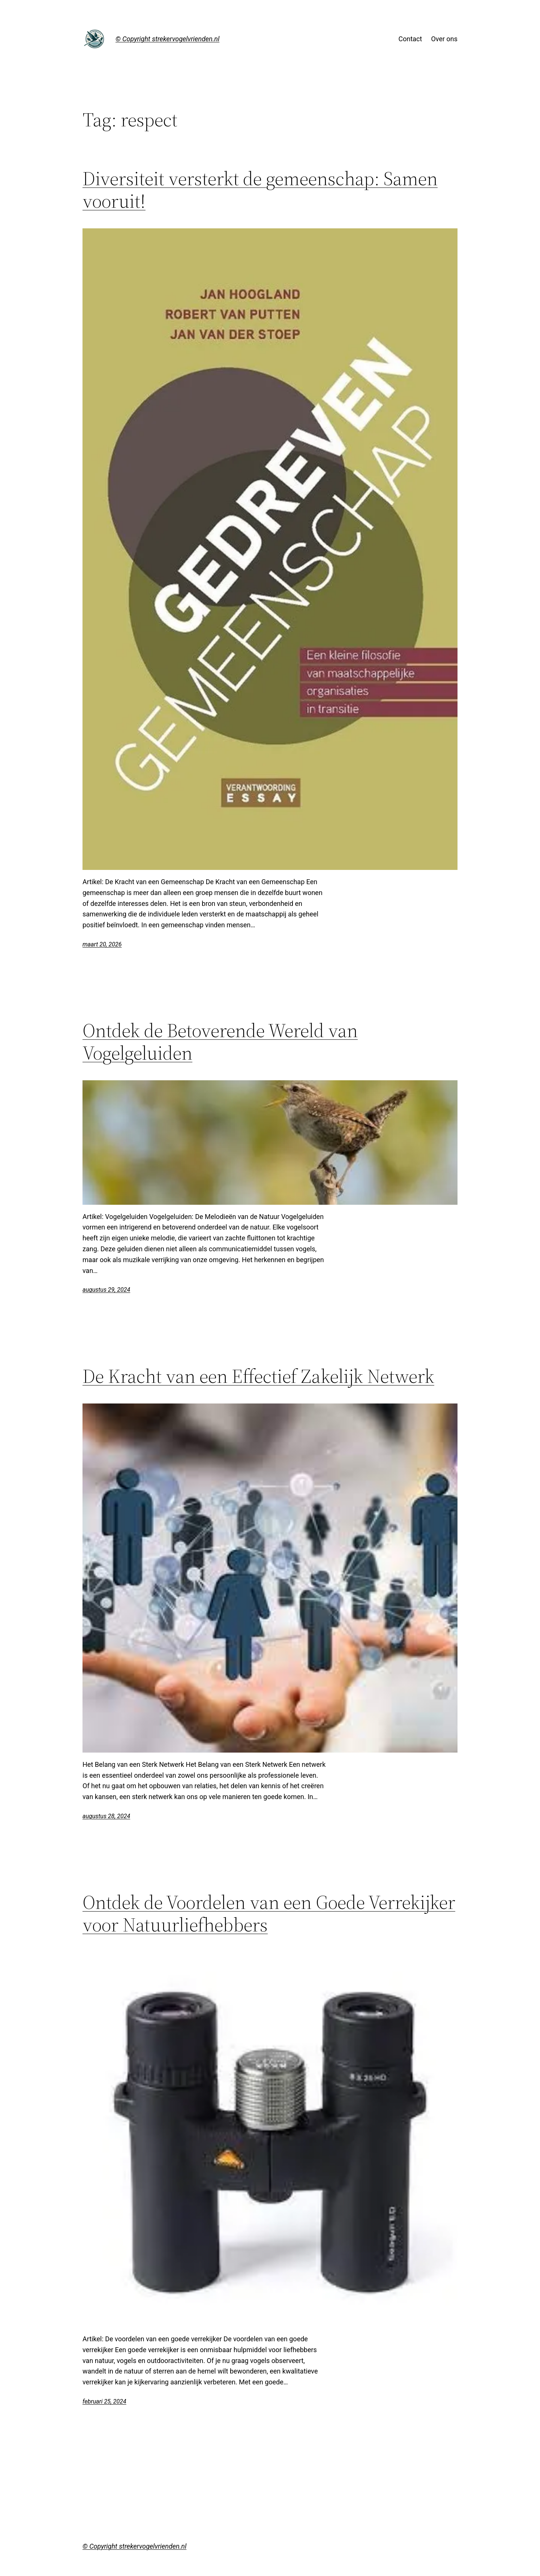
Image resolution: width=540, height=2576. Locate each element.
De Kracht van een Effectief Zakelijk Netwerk (258, 1376)
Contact (410, 39)
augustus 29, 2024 (106, 1289)
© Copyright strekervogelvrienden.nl (167, 39)
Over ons (444, 39)
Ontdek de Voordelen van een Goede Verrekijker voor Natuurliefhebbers (268, 1913)
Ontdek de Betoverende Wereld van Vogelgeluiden (220, 1041)
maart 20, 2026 (102, 944)
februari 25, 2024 (104, 2401)
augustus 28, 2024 (106, 1816)
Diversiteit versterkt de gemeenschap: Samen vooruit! (260, 189)
